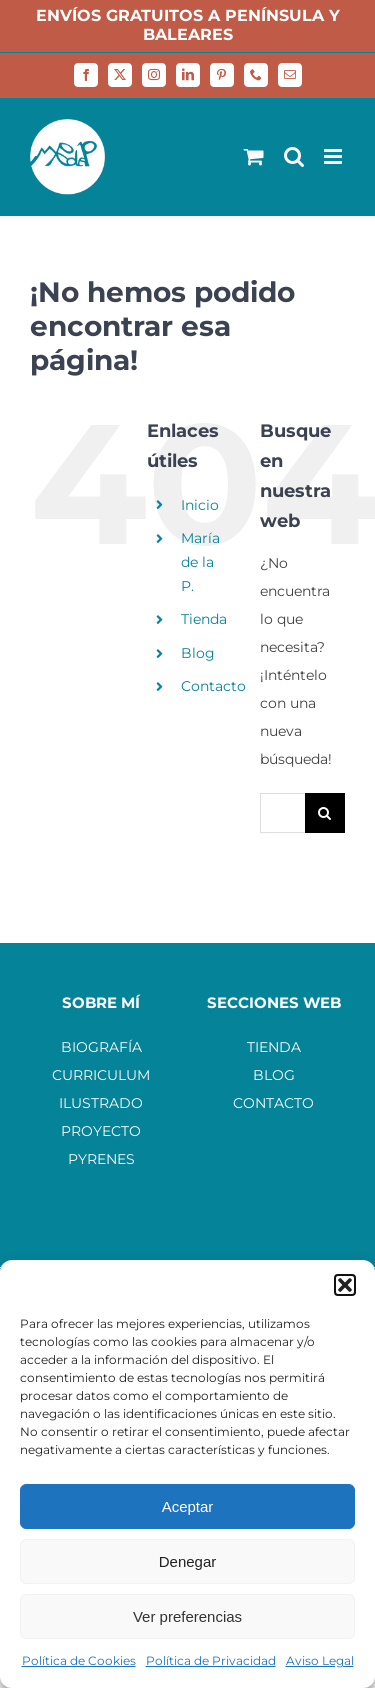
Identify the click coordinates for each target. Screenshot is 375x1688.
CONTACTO (273, 1103)
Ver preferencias (187, 1616)
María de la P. (200, 562)
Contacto (213, 686)
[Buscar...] (282, 813)
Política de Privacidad (211, 1660)
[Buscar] (325, 813)
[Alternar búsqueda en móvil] (294, 156)
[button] (345, 1285)
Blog (198, 653)
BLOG (274, 1075)
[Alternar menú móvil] (334, 156)
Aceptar (188, 1506)
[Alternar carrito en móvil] (254, 156)
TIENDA (274, 1047)
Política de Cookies (79, 1660)
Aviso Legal (320, 1660)
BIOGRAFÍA (101, 1047)
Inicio (200, 505)
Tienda (204, 619)
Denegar (188, 1561)
